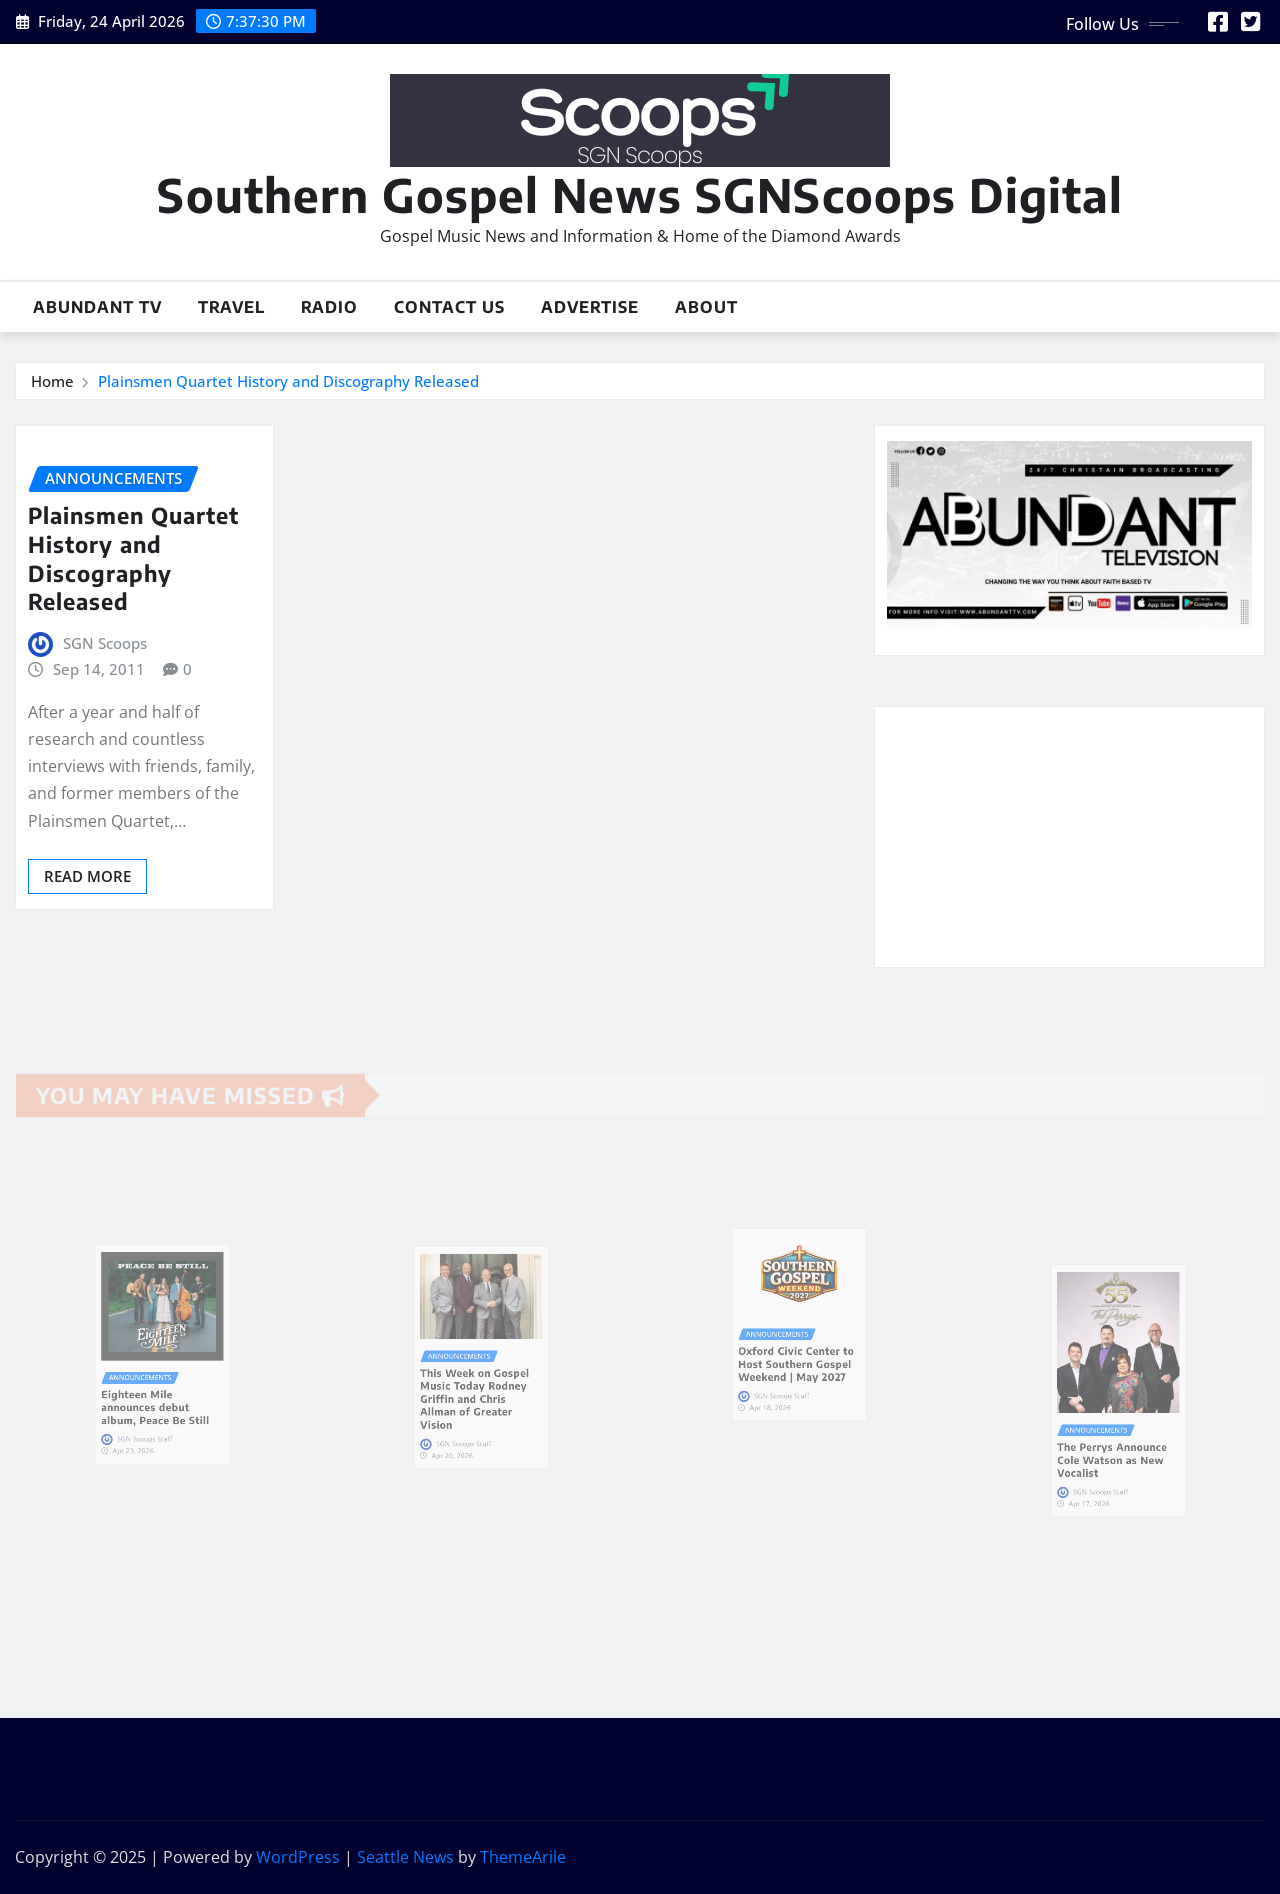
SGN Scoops (105, 643)
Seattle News (405, 1857)
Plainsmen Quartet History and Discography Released (288, 381)
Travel (231, 307)
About (706, 307)
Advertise (590, 307)
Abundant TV (97, 307)
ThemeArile (523, 1857)
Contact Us (449, 307)
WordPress (298, 1857)
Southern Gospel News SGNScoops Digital (640, 194)
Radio (329, 307)
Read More (87, 876)
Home (52, 381)
